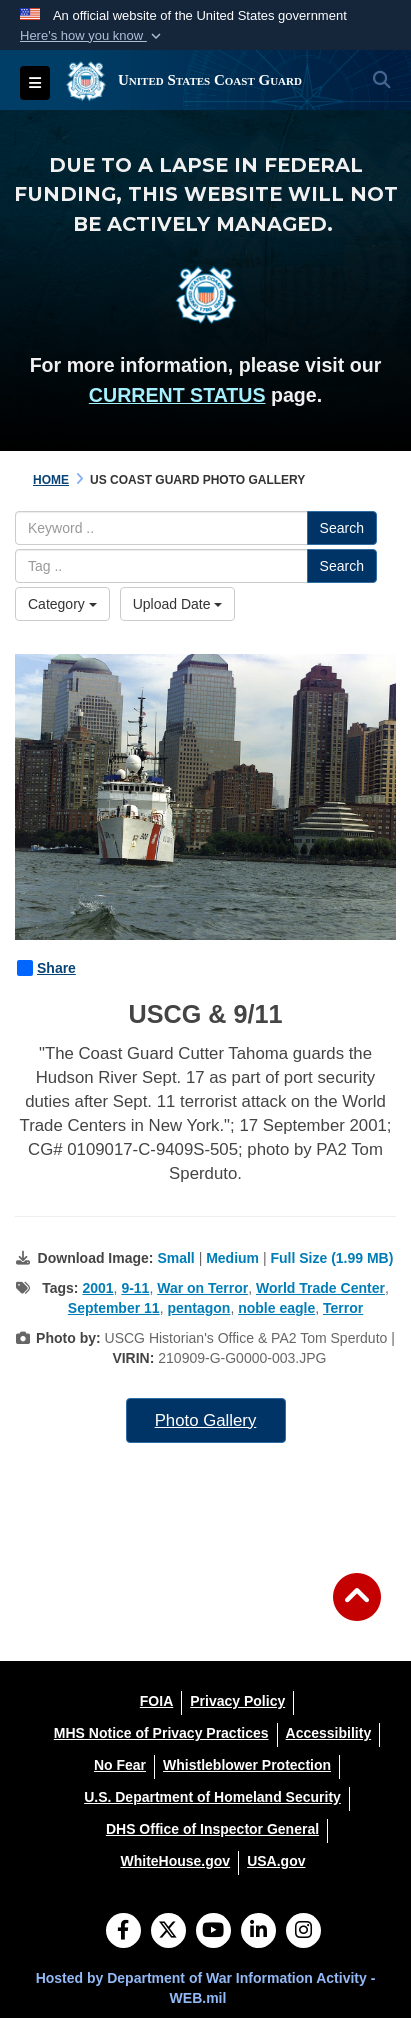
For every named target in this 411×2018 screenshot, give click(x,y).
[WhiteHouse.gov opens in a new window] (175, 1861)
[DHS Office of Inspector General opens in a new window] (212, 1829)
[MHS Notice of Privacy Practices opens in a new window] (161, 1733)
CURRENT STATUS (177, 395)
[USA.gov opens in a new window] (276, 1861)
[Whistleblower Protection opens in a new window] (247, 1765)
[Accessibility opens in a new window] (329, 1733)
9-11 (135, 1288)
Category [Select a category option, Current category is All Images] (62, 604)
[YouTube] (213, 1932)
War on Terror (202, 1288)
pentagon (198, 1308)
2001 (97, 1288)
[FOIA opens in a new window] (156, 1701)
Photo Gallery (206, 1420)
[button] (92, 36)
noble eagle (276, 1308)
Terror (343, 1308)
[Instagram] (303, 1932)
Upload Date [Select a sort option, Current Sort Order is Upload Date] (178, 604)
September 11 (114, 1308)
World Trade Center (320, 1288)
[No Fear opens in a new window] (120, 1765)
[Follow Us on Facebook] (123, 1932)
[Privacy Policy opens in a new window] (237, 1701)
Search (342, 528)
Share (46, 968)
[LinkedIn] (258, 1932)
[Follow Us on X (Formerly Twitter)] (168, 1932)
